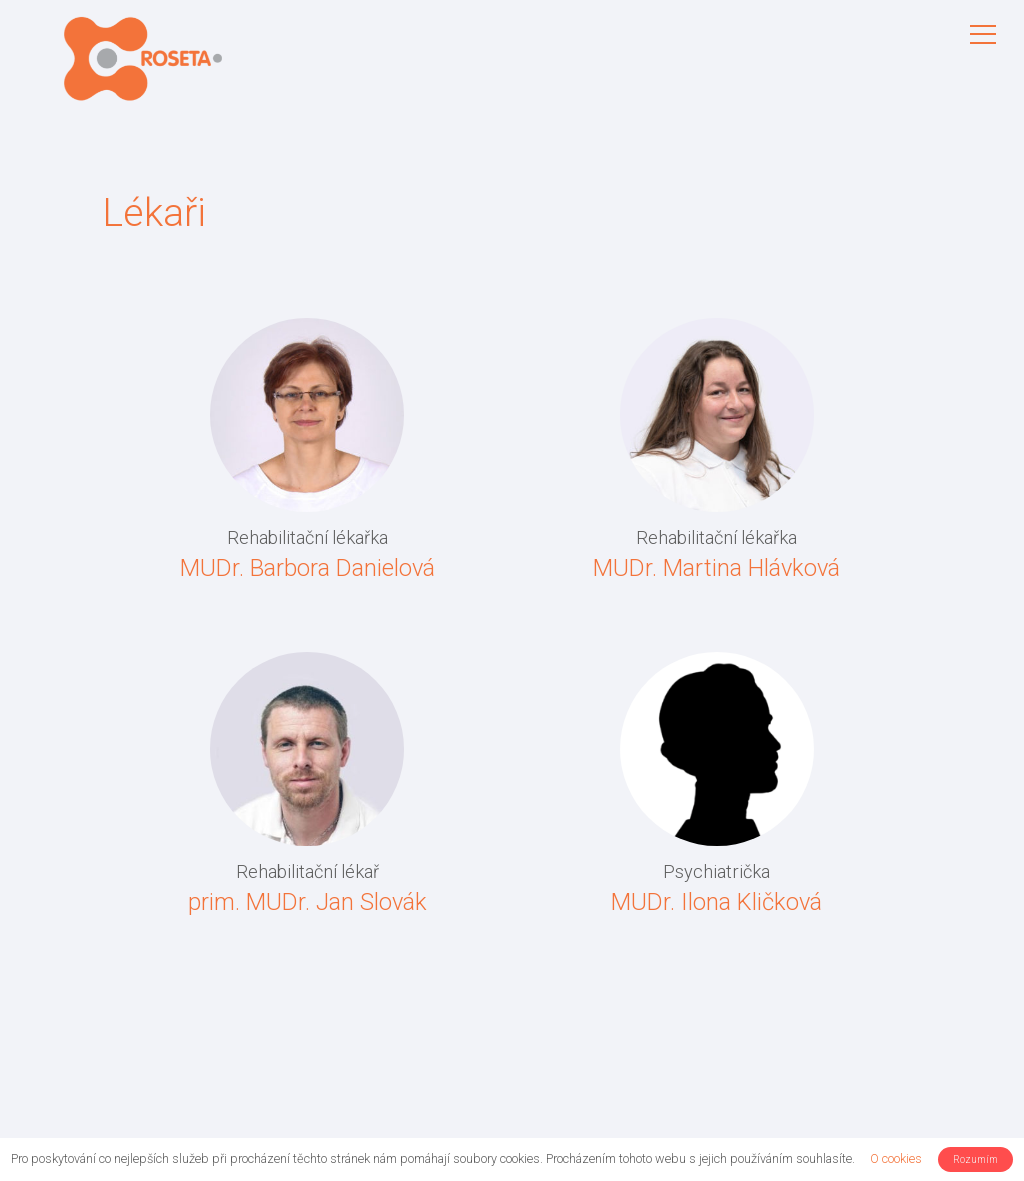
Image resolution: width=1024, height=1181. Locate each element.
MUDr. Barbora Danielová (307, 568)
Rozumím (975, 1159)
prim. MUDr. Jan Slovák (307, 902)
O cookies (896, 1158)
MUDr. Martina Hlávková (716, 568)
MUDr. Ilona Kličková (716, 902)
